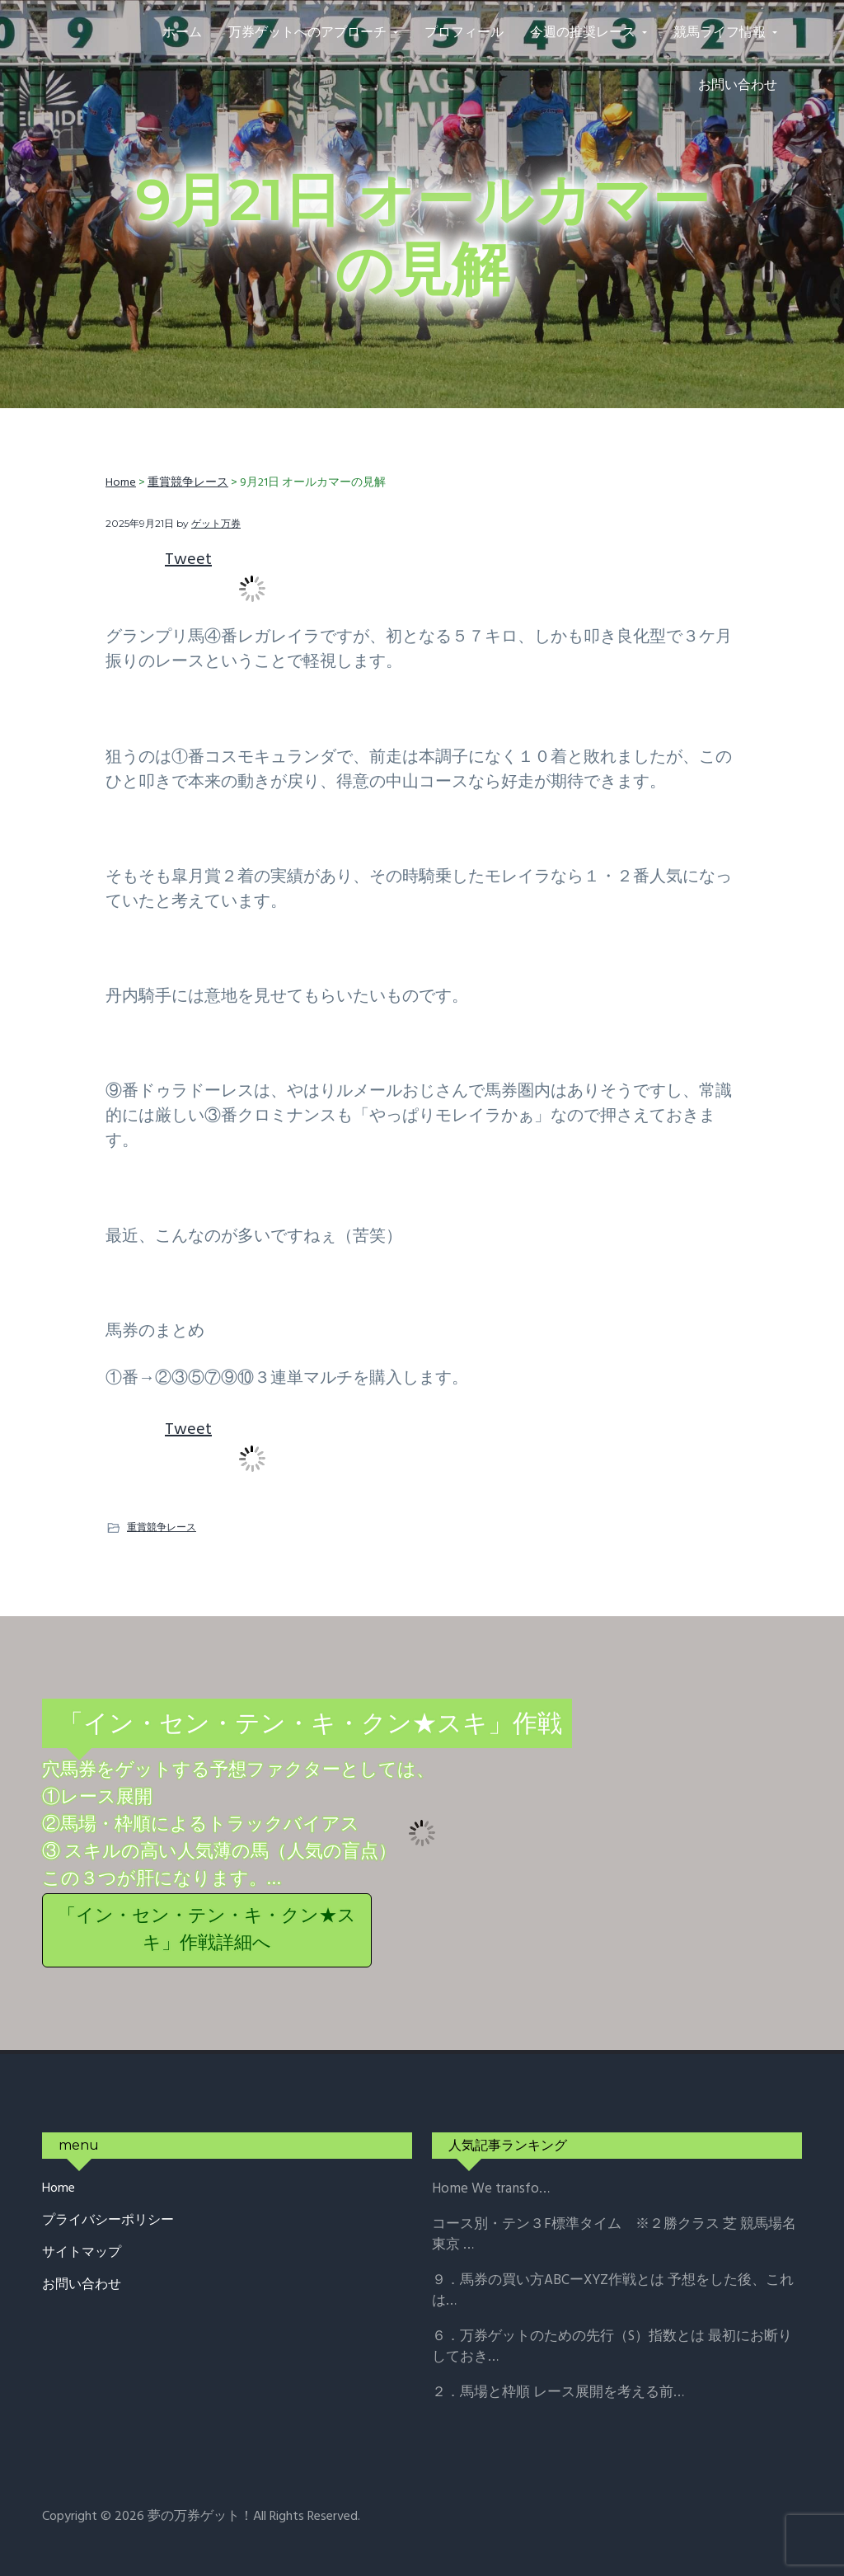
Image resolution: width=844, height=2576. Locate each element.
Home (58, 2189)
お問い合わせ (81, 2285)
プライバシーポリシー (108, 2221)
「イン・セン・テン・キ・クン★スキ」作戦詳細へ (207, 1930)
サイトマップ (81, 2253)
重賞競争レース (161, 1527)
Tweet (188, 560)
